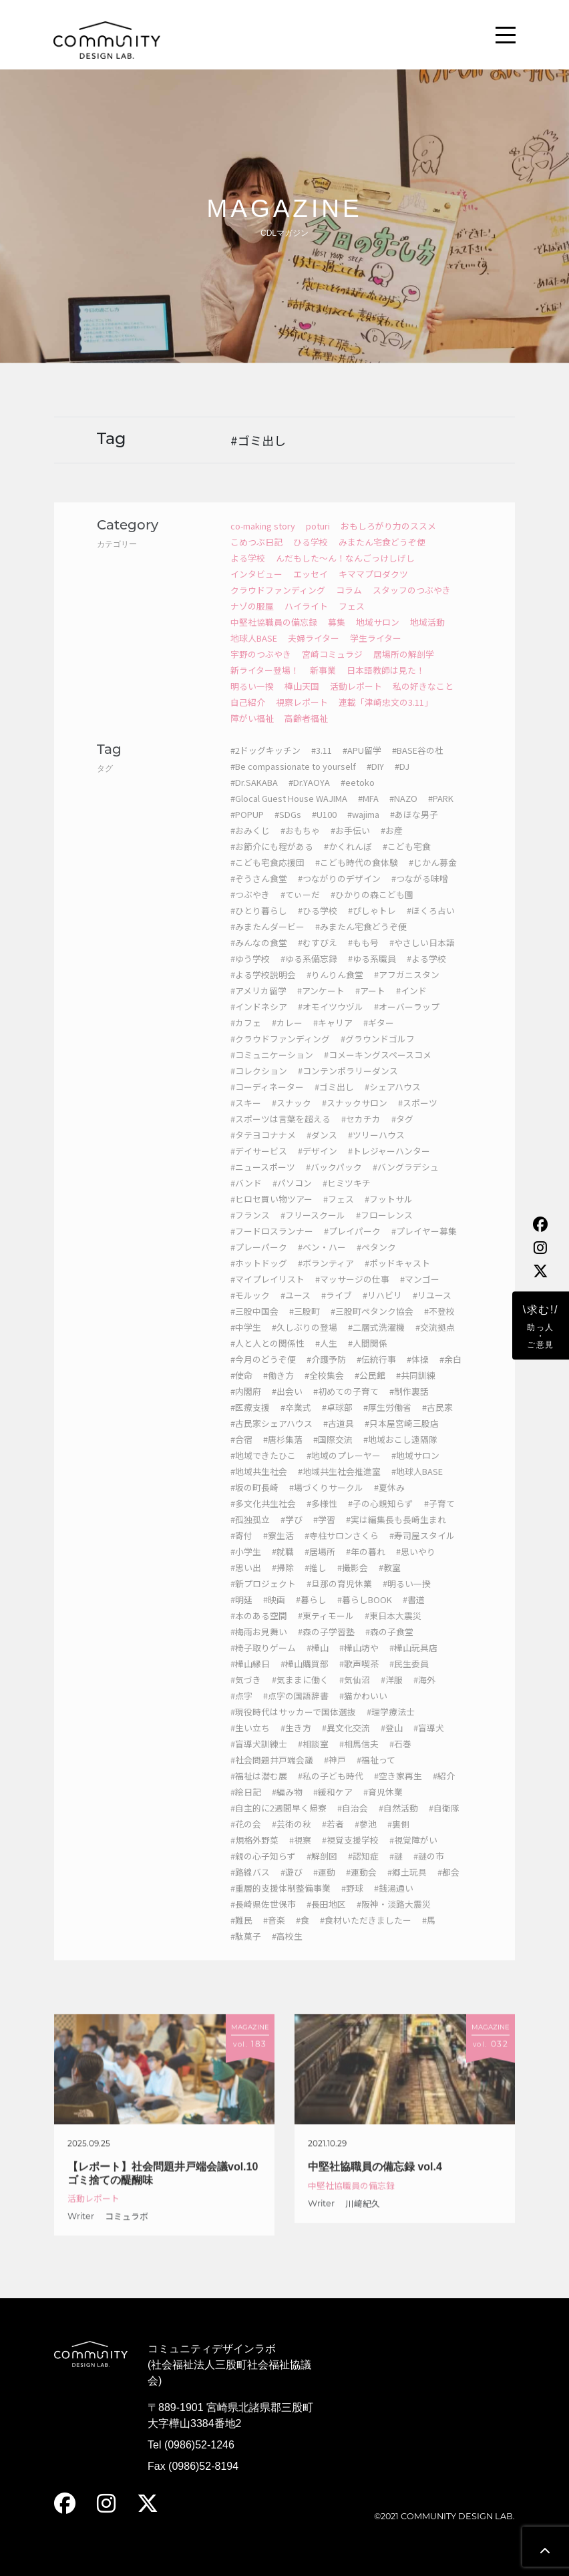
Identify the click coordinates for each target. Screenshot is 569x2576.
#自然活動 (398, 1822)
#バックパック (334, 1181)
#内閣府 (245, 1406)
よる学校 (247, 572)
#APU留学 (362, 765)
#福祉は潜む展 (258, 1790)
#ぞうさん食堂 (258, 893)
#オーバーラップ (406, 1021)
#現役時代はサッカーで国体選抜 (293, 1726)
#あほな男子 (414, 829)
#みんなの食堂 (258, 957)
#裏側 (398, 1838)
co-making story (262, 540)
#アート (370, 1005)
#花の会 (245, 1838)
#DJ (402, 781)
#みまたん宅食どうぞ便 (361, 941)
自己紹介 (247, 716)
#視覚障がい (413, 1854)
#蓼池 (366, 1838)
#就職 (283, 1566)
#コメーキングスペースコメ (377, 1069)
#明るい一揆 (407, 1598)
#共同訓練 (415, 1389)
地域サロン (377, 636)
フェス (352, 620)
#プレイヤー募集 (424, 1245)
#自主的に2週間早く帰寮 (278, 1822)
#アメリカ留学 (258, 1005)
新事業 (323, 684)
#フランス (250, 1229)
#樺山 (318, 1662)
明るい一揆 (252, 700)
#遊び (291, 1886)
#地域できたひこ (263, 1470)
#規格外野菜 (254, 1854)
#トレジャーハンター (389, 1165)
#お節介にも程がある (271, 861)
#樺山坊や (359, 1662)
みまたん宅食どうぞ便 (382, 556)
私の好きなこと (423, 700)
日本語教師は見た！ (386, 684)
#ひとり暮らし (258, 925)
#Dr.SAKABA (254, 797)
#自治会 (352, 1822)
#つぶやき (250, 909)
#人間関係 (367, 1357)
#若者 (333, 1838)
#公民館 (370, 1389)
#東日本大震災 (393, 1630)
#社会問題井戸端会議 (271, 1774)
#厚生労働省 (387, 1422)
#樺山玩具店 (413, 1662)
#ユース (295, 1309)
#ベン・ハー (322, 1261)
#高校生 (287, 1950)
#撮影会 (352, 1582)
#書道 (414, 1614)
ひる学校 (310, 556)
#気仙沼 (354, 1694)
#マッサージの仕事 (352, 1293)
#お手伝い (350, 845)
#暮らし (311, 1614)
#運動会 (361, 1886)
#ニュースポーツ (262, 1181)
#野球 (352, 1902)
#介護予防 (326, 1373)
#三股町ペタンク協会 (372, 1325)
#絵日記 (245, 1806)
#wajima (363, 829)
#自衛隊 (444, 1822)
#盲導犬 (428, 1742)
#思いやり (415, 1566)
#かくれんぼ (348, 861)
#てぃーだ (300, 909)
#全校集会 (324, 1389)
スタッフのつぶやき (412, 604)
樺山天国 (301, 700)
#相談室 (313, 1758)
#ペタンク (376, 1261)
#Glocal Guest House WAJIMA (288, 813)
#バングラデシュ (406, 1181)
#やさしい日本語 (422, 957)
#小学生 (245, 1566)
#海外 (424, 1694)
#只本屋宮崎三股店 (402, 1438)
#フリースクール (312, 1229)
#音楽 (274, 1934)
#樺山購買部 (304, 1678)
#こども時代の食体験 (356, 877)
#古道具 (338, 1438)
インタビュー (256, 588)
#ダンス (322, 1149)
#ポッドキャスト (397, 1277)
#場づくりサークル (326, 1502)
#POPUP (247, 829)
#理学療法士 (391, 1726)
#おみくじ (250, 845)
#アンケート (321, 1005)
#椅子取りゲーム (263, 1662)
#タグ (402, 1133)
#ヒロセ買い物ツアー (271, 1213)
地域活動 (427, 636)
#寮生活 (278, 1550)
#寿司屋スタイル (422, 1550)
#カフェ (245, 1037)
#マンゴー (419, 1293)
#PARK (440, 813)
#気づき (245, 1694)
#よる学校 (426, 973)
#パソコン (292, 1197)
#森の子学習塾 (326, 1646)
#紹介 (444, 1790)
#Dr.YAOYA (309, 797)
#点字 (241, 1710)
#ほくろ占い (431, 925)
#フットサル (389, 1213)
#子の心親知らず (380, 1518)
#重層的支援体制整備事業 (280, 1902)
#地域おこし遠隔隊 (400, 1454)
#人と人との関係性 (267, 1357)
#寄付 (241, 1550)
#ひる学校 (317, 925)
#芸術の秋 (291, 1838)
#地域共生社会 (258, 1486)
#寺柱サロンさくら (342, 1550)
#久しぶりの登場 (304, 1341)
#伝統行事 (376, 1373)
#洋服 (392, 1694)
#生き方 (295, 1742)
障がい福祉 (252, 732)
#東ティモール (326, 1630)
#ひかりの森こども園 (372, 909)
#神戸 (335, 1774)
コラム (349, 604)
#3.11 (321, 765)
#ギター (378, 1037)
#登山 (392, 1742)
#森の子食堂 (389, 1646)
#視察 (300, 1854)
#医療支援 (250, 1422)
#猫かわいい (363, 1710)
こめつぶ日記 (256, 556)
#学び (291, 1534)
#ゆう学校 (250, 973)
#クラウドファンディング (280, 1053)
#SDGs (287, 829)
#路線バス (250, 1886)
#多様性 (322, 1518)
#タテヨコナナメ (263, 1149)
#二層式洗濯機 (376, 1341)
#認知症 (363, 1870)
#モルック (250, 1309)
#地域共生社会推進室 (339, 1486)
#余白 (450, 1373)
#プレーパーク (258, 1261)
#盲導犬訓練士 (258, 1758)
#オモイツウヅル (330, 1021)
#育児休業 (383, 1806)
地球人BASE (253, 652)
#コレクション (258, 1085)
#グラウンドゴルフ (378, 1053)
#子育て (439, 1518)
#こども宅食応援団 (267, 877)
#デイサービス (258, 1165)
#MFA (368, 813)
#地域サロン (415, 1470)
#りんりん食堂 (335, 989)
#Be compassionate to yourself (293, 781)
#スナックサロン (354, 1117)
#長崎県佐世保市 (263, 1918)
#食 (302, 1934)
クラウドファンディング (277, 604)
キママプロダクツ (373, 588)
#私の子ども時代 (330, 1790)
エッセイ (310, 588)
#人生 (326, 1357)
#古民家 (437, 1422)
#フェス (338, 1213)
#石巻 (400, 1758)
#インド (411, 1005)
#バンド (246, 1197)
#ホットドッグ (258, 1277)
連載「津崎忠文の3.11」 (386, 716)
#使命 (241, 1389)
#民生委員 (409, 1678)
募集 (336, 636)
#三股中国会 (254, 1325)
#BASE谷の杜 (417, 765)
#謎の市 (428, 1870)
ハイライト (306, 620)
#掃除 (283, 1582)
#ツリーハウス (376, 1149)
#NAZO (403, 813)
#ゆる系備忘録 (308, 973)
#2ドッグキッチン (265, 765)
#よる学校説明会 (263, 989)
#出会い (287, 1406)
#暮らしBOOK (364, 1614)
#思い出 (245, 1582)
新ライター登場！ (264, 684)
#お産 (392, 845)
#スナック (291, 1117)
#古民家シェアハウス (271, 1438)
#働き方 (278, 1389)
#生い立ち (250, 1742)
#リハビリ (382, 1309)
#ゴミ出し (334, 1101)
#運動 (324, 1886)
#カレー (287, 1037)
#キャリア (333, 1037)
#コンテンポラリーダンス (348, 1085)
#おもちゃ (300, 845)
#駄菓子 (245, 1950)
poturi (318, 540)
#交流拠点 (435, 1341)
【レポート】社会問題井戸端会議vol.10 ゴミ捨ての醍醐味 (162, 2187)
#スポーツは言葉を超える (280, 1133)
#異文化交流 (346, 1742)
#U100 (324, 829)
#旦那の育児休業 (339, 1598)
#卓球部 (337, 1422)
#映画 (274, 1614)
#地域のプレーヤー (344, 1470)
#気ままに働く (300, 1694)
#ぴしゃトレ (372, 925)
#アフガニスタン (406, 989)
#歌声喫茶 (359, 1678)
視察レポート (302, 716)
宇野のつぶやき (260, 668)
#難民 (241, 1934)
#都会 (448, 1886)
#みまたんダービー (267, 941)
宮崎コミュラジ (332, 668)
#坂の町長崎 (254, 1502)
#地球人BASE (417, 1486)
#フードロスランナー (271, 1245)
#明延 (241, 1614)
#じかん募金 (433, 877)
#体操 (418, 1373)
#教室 (390, 1582)
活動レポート (356, 700)
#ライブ (336, 1309)
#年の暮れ (365, 1566)
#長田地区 (326, 1918)
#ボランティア (326, 1277)
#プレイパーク (352, 1245)
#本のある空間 (258, 1630)
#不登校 (439, 1325)
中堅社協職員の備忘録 (273, 636)
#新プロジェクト (263, 1598)
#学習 (324, 1534)
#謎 (396, 1870)
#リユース (432, 1309)
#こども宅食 (407, 861)
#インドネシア (258, 1021)
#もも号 (363, 957)
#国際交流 (333, 1454)
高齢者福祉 (306, 732)
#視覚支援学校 (350, 1854)
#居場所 (320, 1566)
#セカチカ (361, 1133)
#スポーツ (417, 1117)
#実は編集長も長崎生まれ (396, 1534)
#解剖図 (322, 1870)
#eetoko (358, 797)
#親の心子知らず (263, 1870)
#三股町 (304, 1325)
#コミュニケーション (271, 1069)
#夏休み (389, 1502)
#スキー (245, 1117)
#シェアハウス (393, 1101)
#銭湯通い (393, 1902)
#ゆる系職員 (372, 973)
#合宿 (241, 1454)
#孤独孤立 (250, 1534)
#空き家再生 (398, 1790)
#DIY (375, 781)
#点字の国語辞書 (296, 1710)
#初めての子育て (346, 1406)
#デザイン (317, 1165)
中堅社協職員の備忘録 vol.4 (375, 2181)
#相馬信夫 (359, 1758)
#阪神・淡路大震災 (394, 1918)
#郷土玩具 (407, 1886)
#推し (316, 1582)
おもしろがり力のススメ (388, 540)
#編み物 (287, 1806)
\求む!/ (540, 1326)
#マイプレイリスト (267, 1293)
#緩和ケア (333, 1806)
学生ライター (375, 652)
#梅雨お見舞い (258, 1646)
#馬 (428, 1934)
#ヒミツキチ (347, 1197)
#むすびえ (317, 957)
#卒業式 (295, 1422)
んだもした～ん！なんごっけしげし (345, 572)
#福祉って (376, 1774)
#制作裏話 (409, 1406)
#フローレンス (384, 1229)
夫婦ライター (313, 652)
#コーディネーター (267, 1101)
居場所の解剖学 (403, 668)
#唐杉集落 (283, 1454)
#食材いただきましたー (365, 1934)
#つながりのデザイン (339, 893)
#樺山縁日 (250, 1678)
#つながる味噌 (419, 893)
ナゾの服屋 (252, 620)
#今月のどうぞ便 (263, 1373)
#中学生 (245, 1341)
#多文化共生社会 (263, 1518)
